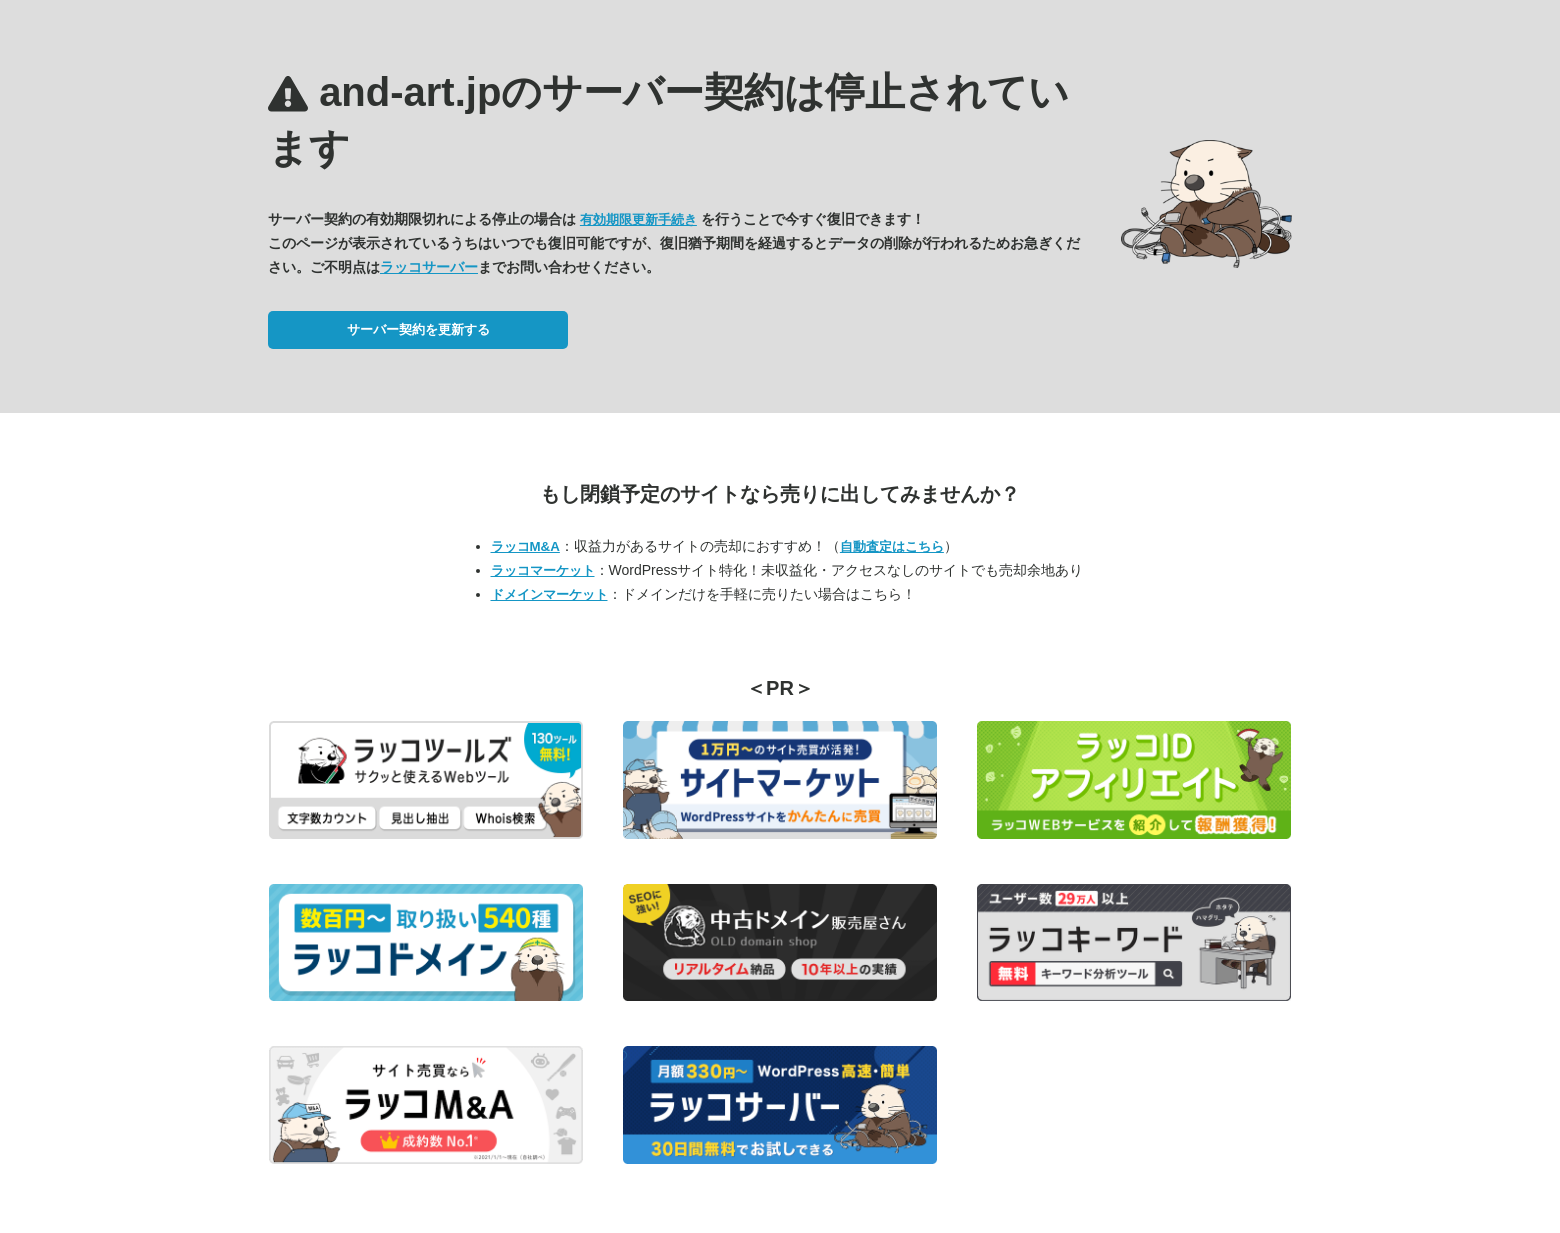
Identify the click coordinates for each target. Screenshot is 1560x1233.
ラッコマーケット (543, 570)
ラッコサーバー (429, 267)
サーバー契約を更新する (418, 329)
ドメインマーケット (549, 594)
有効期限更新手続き (638, 219)
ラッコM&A (525, 546)
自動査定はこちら (892, 546)
